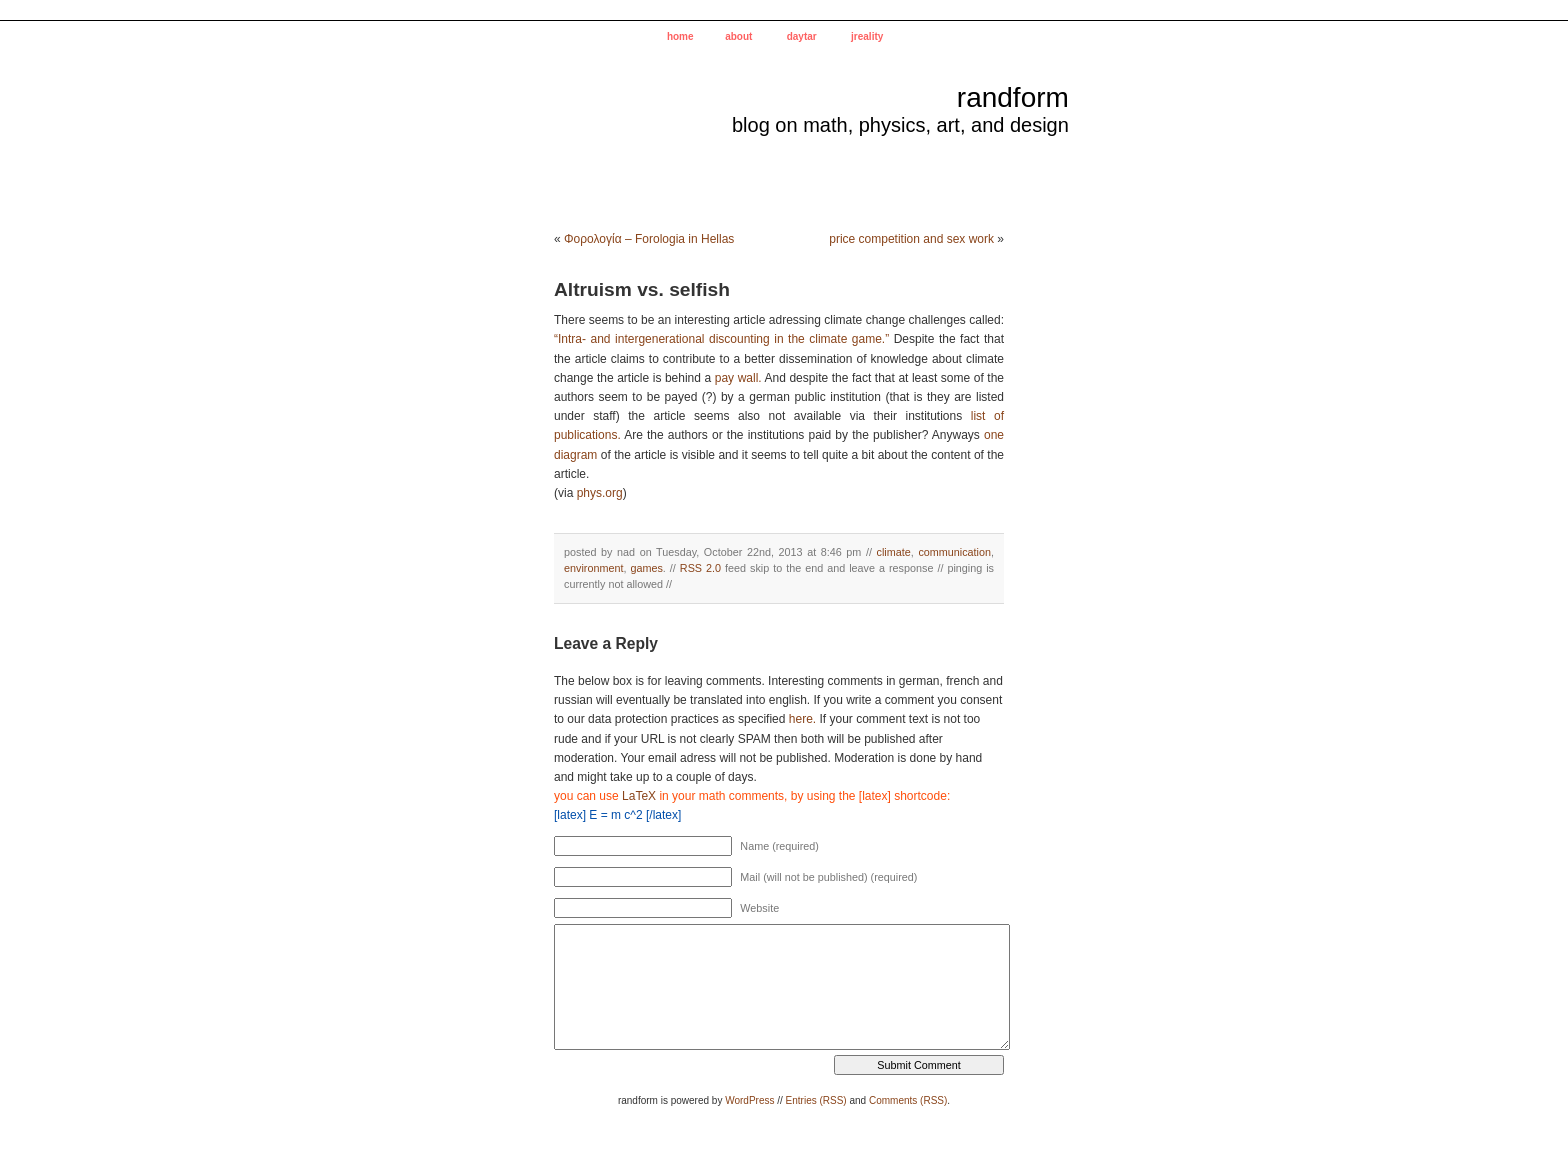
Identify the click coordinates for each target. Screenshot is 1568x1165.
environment (593, 568)
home (680, 36)
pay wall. (738, 378)
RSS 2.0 (700, 568)
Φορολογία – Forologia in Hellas (649, 239)
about (738, 36)
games (646, 568)
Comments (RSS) (908, 1100)
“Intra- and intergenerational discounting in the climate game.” (721, 339)
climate (894, 552)
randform (1013, 97)
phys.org (600, 493)
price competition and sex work (911, 239)
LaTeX (639, 796)
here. (802, 719)
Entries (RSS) (816, 1100)
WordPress (749, 1100)
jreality (867, 36)
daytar (802, 36)
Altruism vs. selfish (642, 289)
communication (954, 552)
